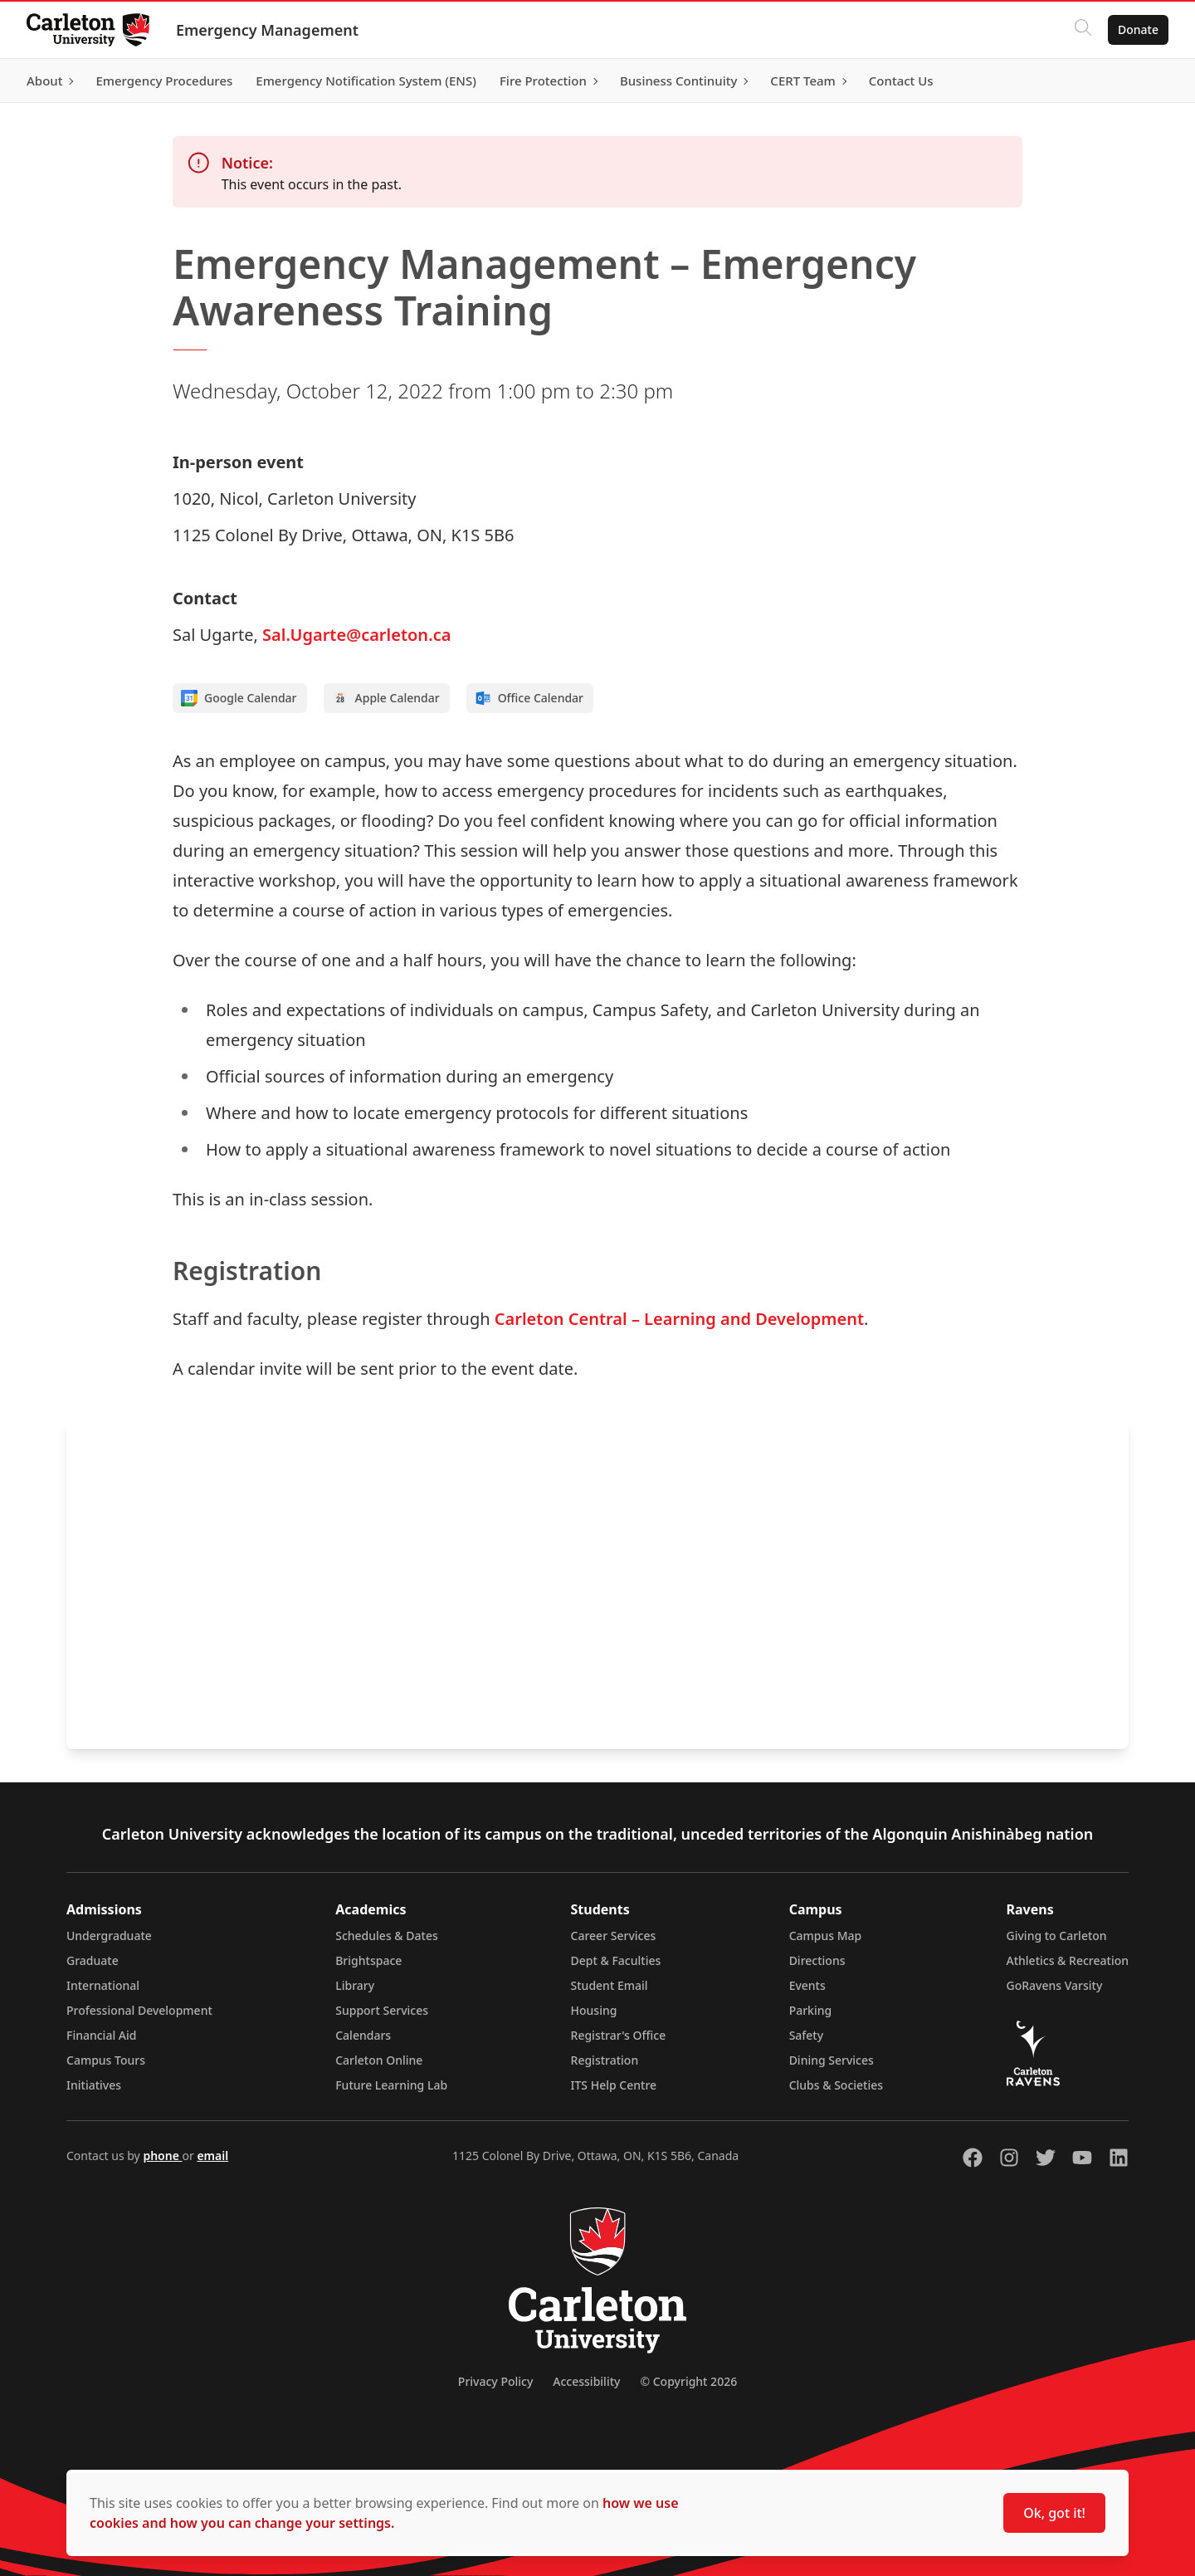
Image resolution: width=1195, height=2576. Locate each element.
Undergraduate (109, 1935)
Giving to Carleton (1057, 1935)
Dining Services (831, 2060)
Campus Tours (105, 2060)
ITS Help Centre (614, 2085)
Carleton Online (378, 2060)
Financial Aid (101, 2035)
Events (807, 1985)
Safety (806, 2035)
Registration (605, 2060)
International (102, 1985)
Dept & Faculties (616, 1960)
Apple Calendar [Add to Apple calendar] (386, 698)
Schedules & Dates (386, 1935)
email (212, 2155)
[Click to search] (1083, 30)
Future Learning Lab (391, 2085)
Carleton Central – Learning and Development (679, 1319)
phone (162, 2155)
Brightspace (368, 1960)
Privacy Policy (495, 2381)
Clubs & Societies (836, 2085)
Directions (817, 1960)
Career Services (613, 1935)
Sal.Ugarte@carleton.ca (356, 634)
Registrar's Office (618, 2035)
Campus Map (825, 1935)
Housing (594, 2010)
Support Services (381, 2010)
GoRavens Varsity (1055, 1985)
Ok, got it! (1054, 2513)
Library (354, 1985)
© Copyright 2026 (688, 2381)
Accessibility (586, 2381)
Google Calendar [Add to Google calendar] (239, 698)
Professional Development (139, 2010)
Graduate (92, 1960)
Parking (810, 2010)
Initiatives (93, 2085)
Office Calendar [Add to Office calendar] (529, 698)
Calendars (363, 2035)
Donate (1138, 29)
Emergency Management (267, 30)
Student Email (609, 1985)
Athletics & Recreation (1068, 1960)
